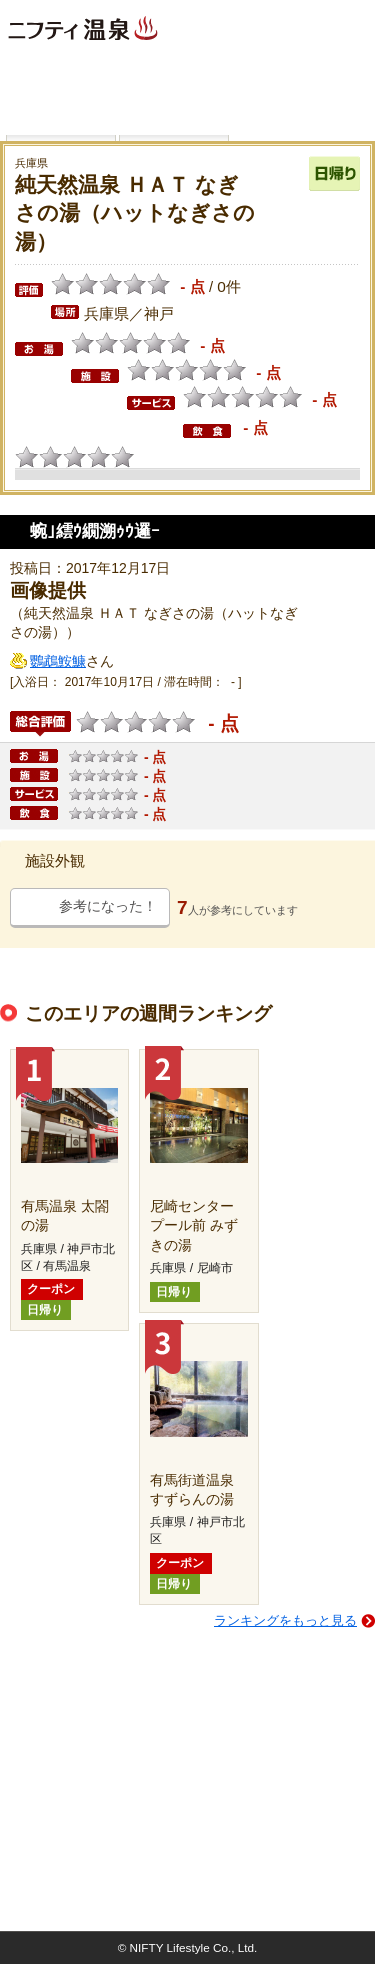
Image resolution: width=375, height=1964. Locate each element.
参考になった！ (108, 906)
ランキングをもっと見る (285, 1620)
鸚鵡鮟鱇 (58, 661)
